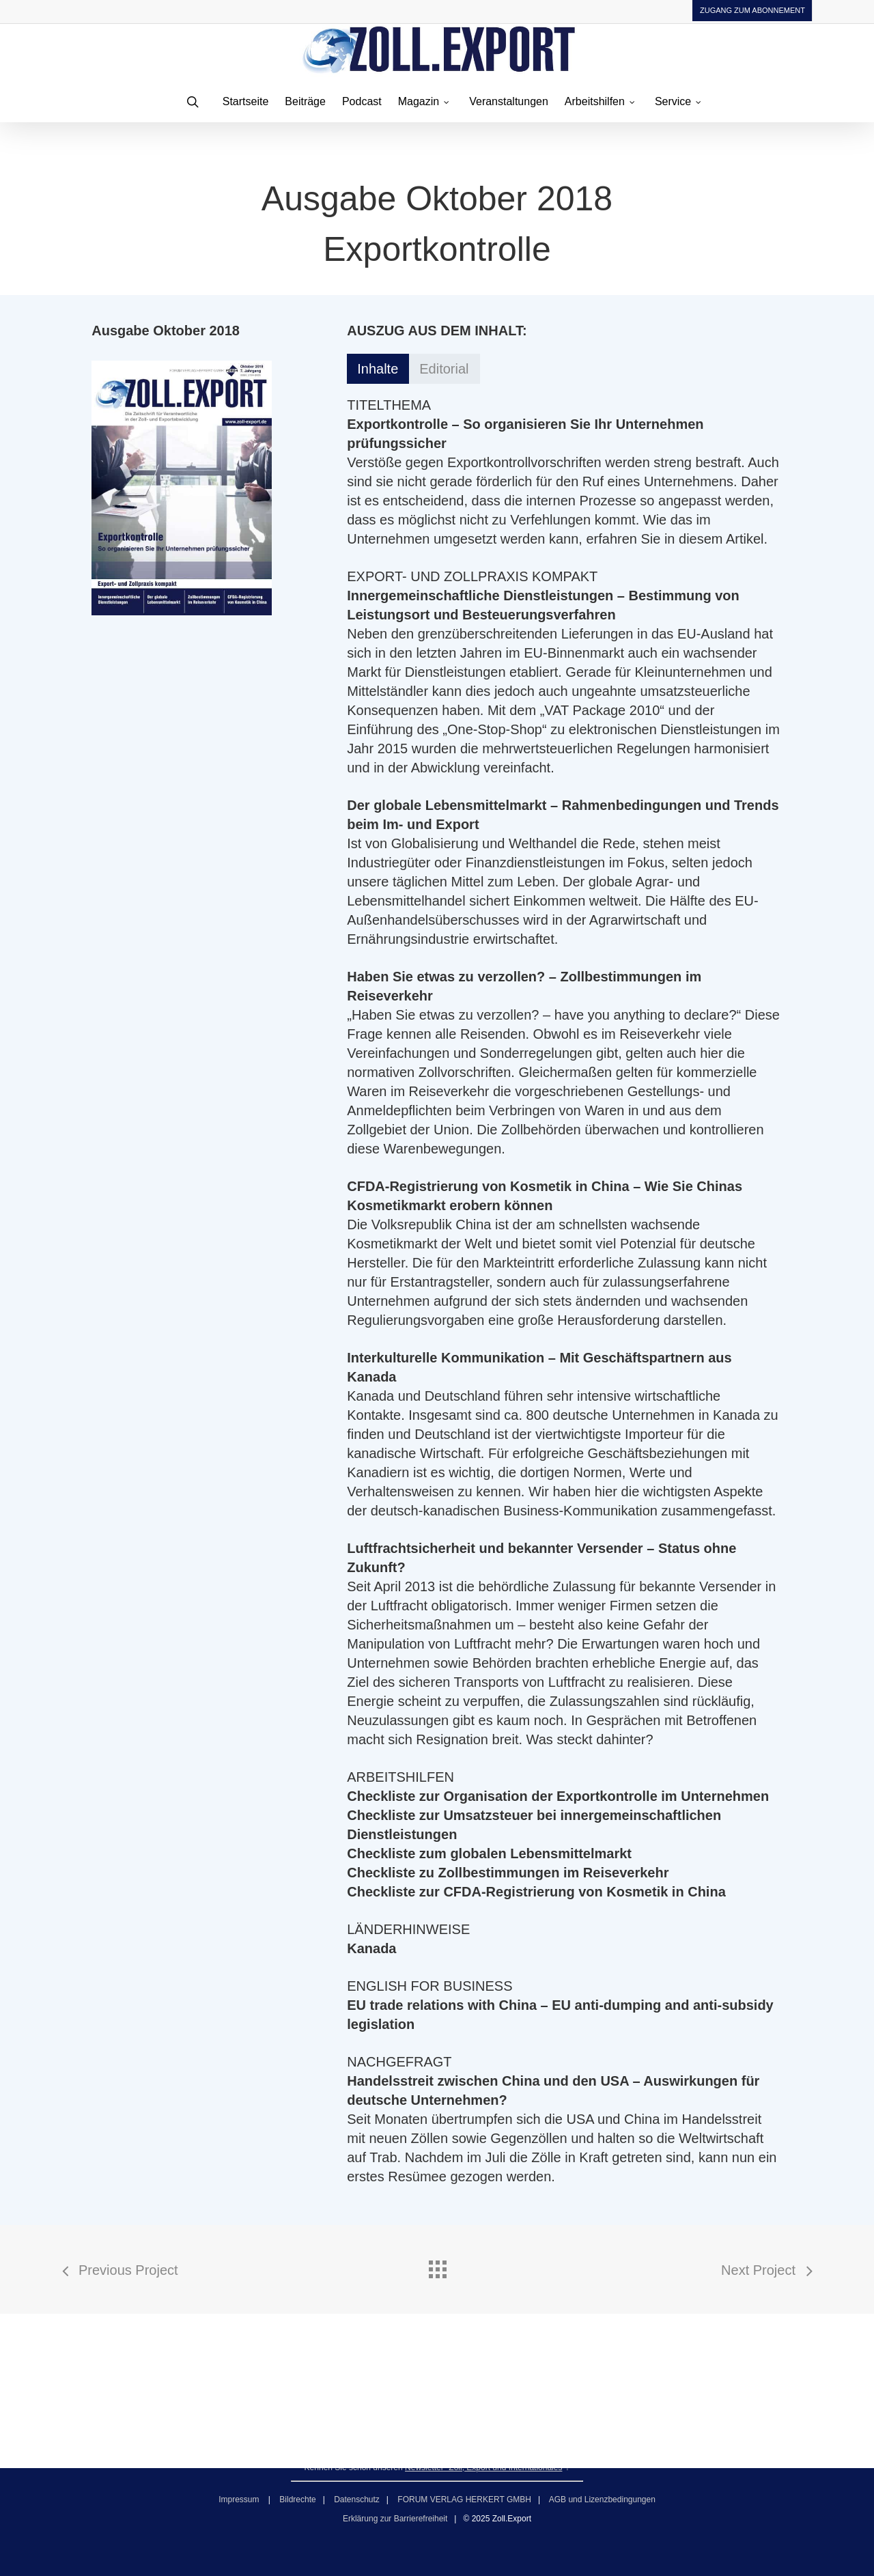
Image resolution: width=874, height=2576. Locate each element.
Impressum (240, 2499)
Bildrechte (297, 2499)
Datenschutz (357, 2499)
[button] (378, 369)
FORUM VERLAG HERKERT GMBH (464, 2499)
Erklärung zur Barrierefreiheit (395, 2518)
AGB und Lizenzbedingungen (602, 2499)
